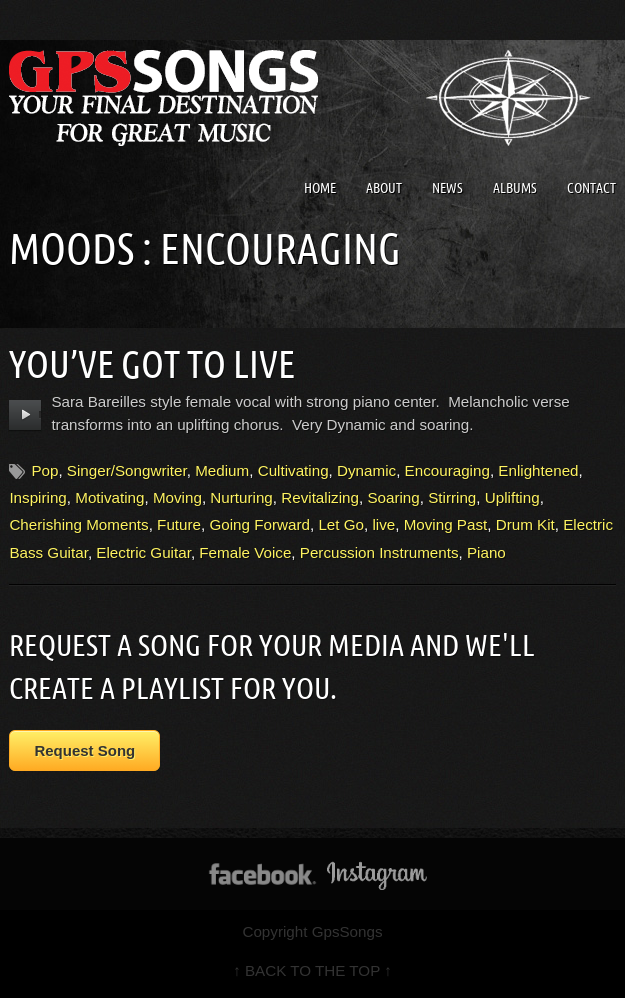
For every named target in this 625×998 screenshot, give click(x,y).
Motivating (109, 497)
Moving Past (446, 524)
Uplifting (512, 497)
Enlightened (538, 470)
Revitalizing (320, 497)
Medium (222, 470)
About (384, 188)
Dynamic (366, 470)
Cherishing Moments (78, 524)
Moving (177, 497)
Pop (44, 470)
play (25, 415)
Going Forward (259, 524)
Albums (515, 188)
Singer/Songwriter (127, 470)
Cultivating (293, 470)
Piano (486, 552)
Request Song (84, 750)
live (383, 524)
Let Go (341, 524)
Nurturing (241, 497)
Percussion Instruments (379, 552)
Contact (591, 188)
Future (179, 524)
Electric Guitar (143, 552)
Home (320, 188)
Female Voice (245, 552)
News (447, 188)
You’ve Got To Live (152, 364)
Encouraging (447, 470)
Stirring (452, 497)
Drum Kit (525, 524)
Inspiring (37, 497)
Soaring (393, 497)
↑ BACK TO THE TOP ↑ (312, 970)
